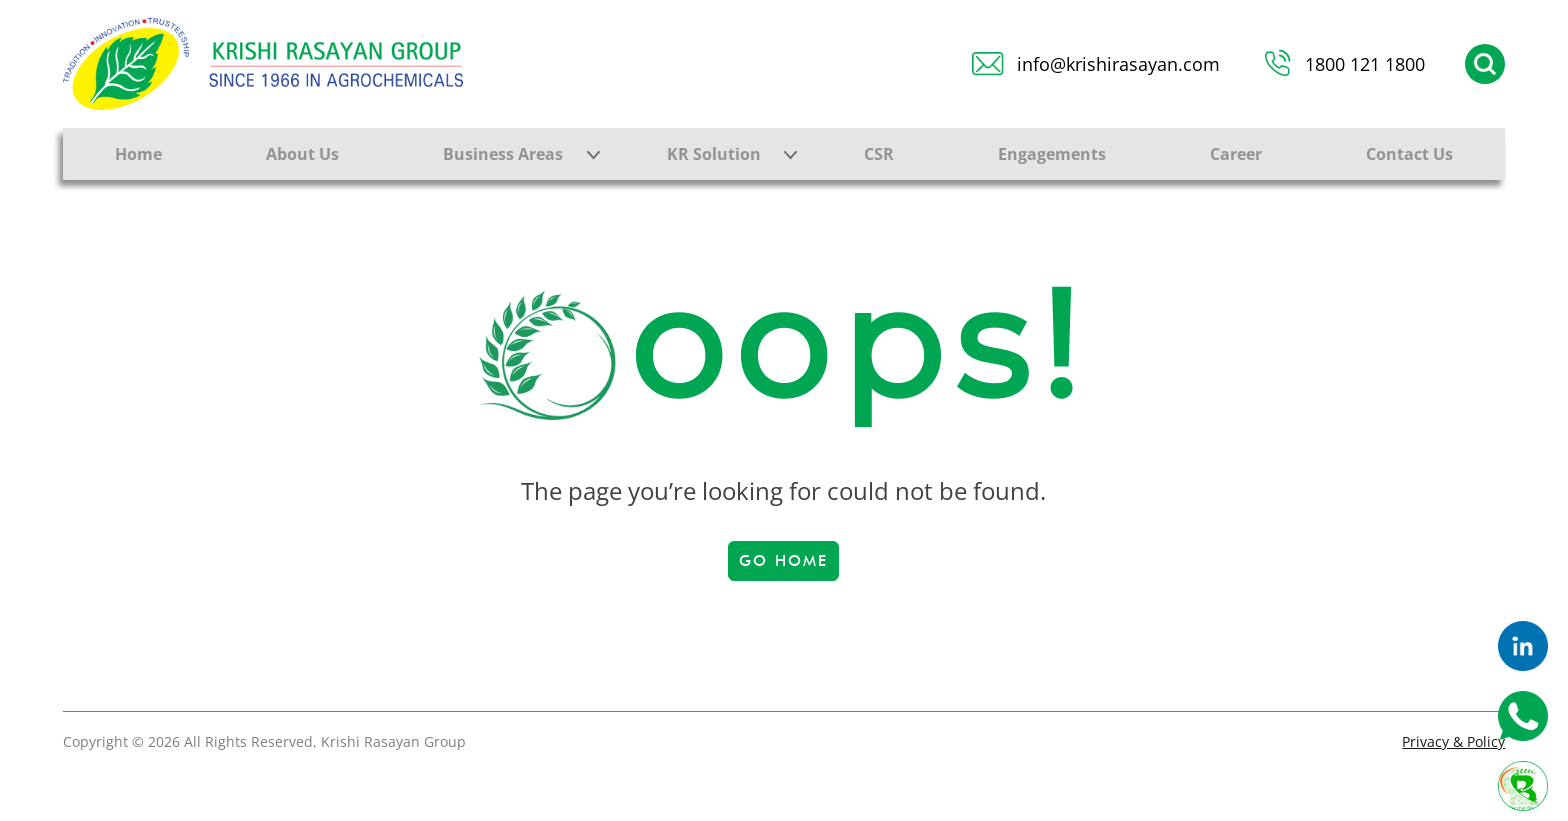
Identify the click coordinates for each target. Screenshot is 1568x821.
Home (138, 154)
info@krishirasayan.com (1118, 64)
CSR (879, 154)
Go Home (783, 561)
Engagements (1052, 154)
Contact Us (1409, 154)
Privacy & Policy (1453, 741)
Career (1236, 154)
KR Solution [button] (714, 154)
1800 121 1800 (1365, 64)
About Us (302, 154)
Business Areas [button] (503, 154)
